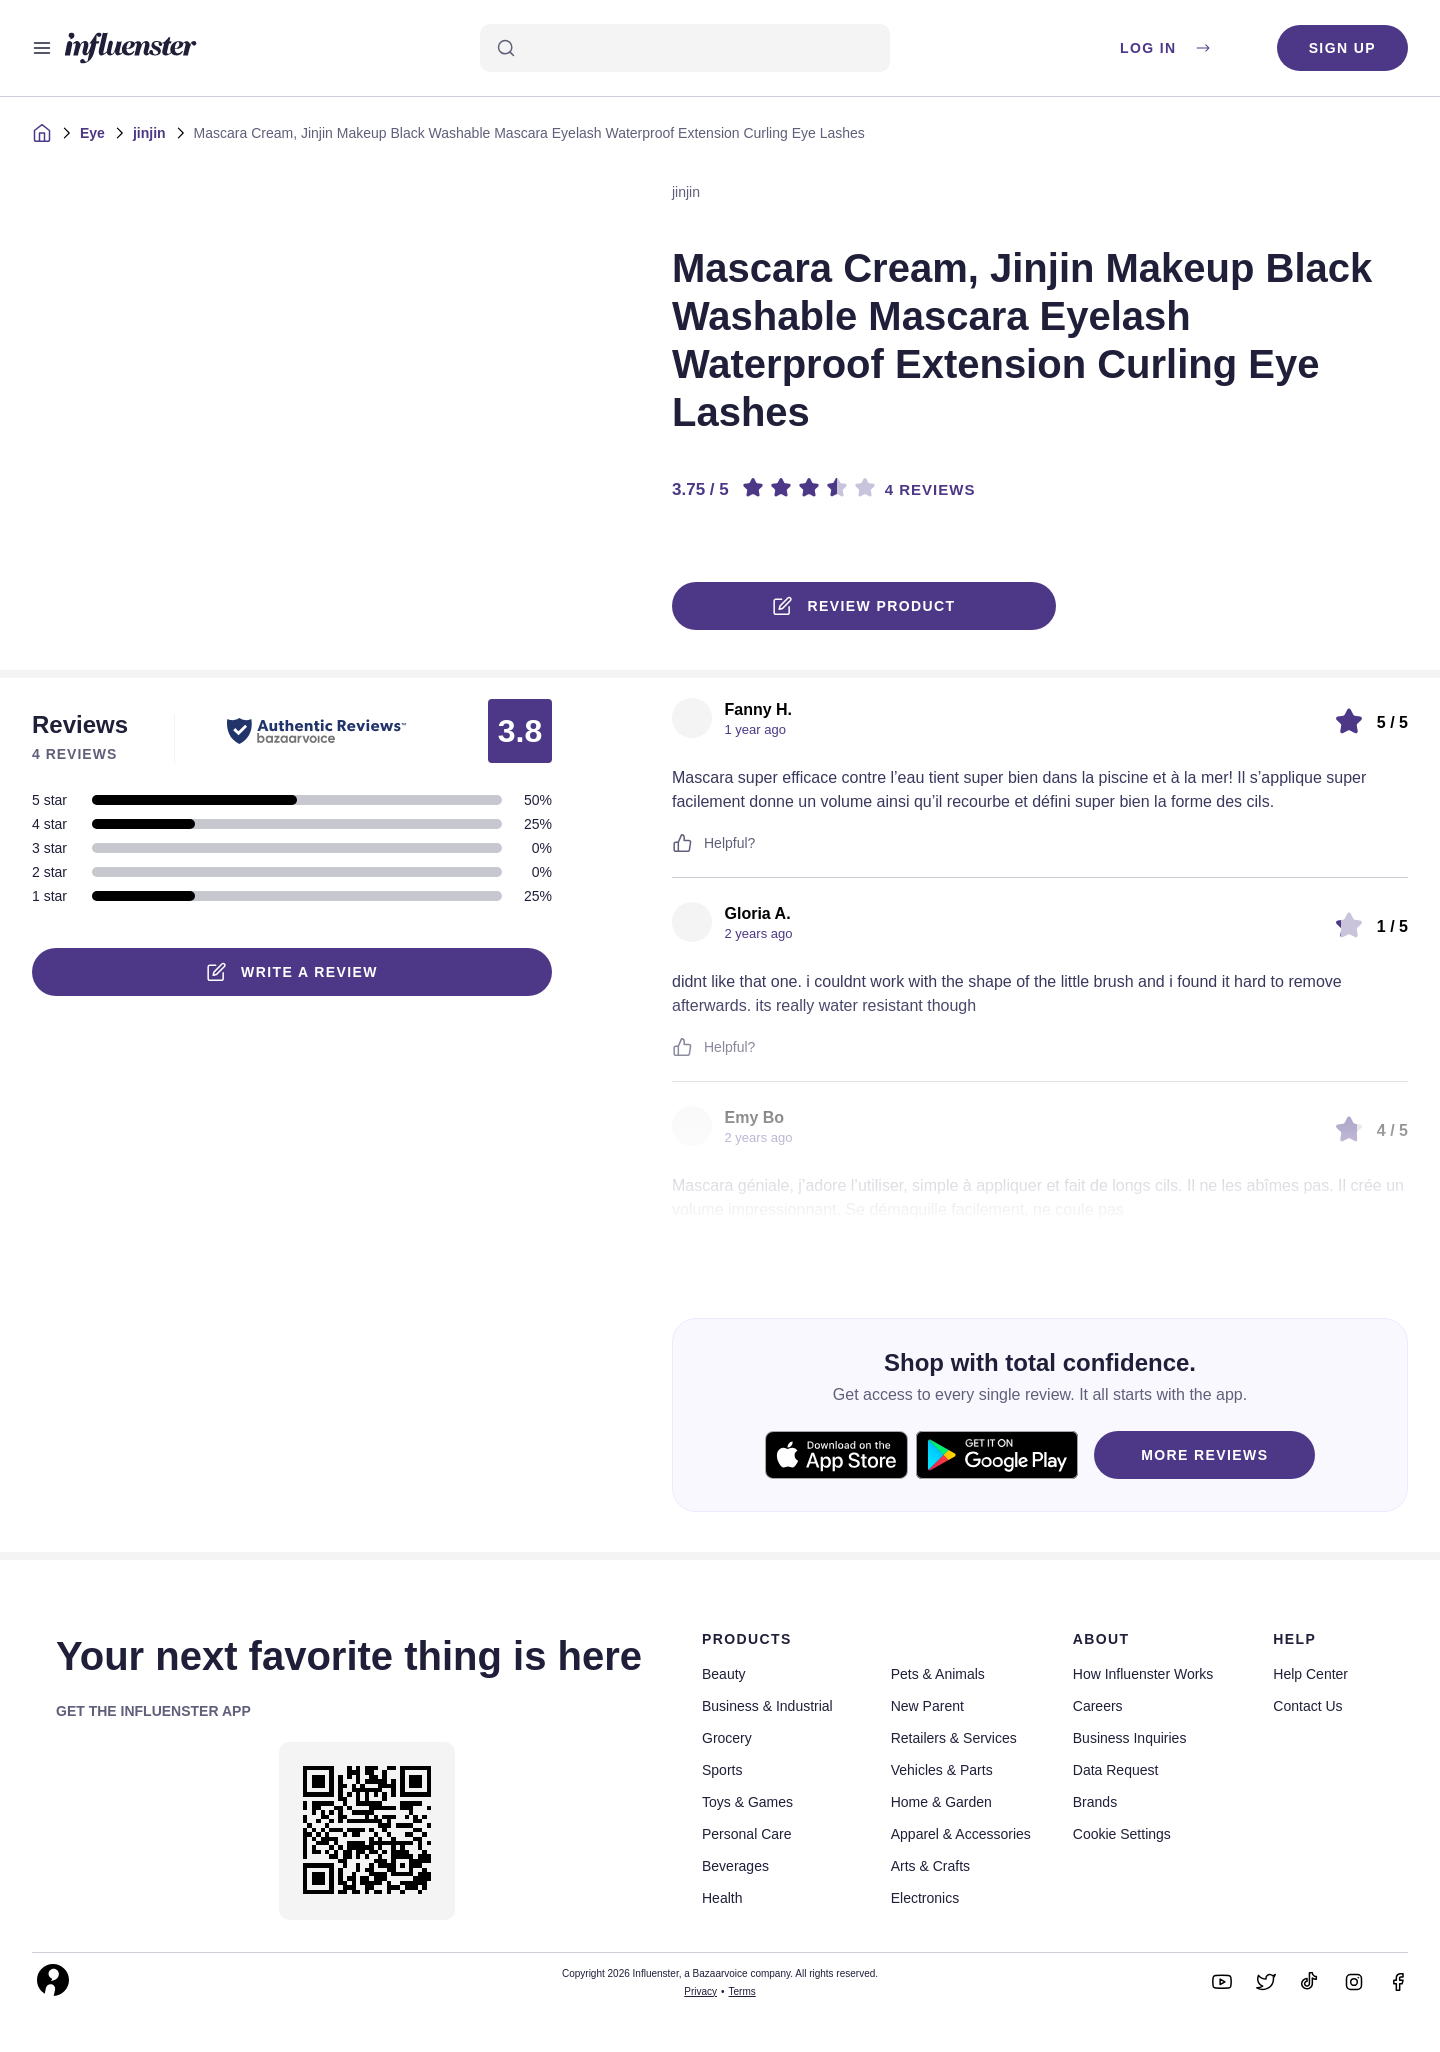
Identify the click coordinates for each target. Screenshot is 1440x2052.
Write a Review (292, 972)
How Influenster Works (1143, 1674)
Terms (742, 1991)
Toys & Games (747, 1802)
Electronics (925, 1898)
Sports (722, 1770)
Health (722, 1898)
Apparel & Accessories (961, 1834)
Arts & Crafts (930, 1866)
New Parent (927, 1706)
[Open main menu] (42, 48)
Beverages (735, 1866)
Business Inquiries (1130, 1738)
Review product (864, 606)
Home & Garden (941, 1802)
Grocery (727, 1738)
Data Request (1116, 1770)
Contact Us (1307, 1706)
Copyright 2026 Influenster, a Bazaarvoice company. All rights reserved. (720, 1973)
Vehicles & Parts (942, 1770)
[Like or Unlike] (682, 843)
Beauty (724, 1674)
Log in (1166, 48)
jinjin (149, 133)
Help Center (1310, 1674)
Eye (92, 133)
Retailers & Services (954, 1738)
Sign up (1342, 48)
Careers (1098, 1706)
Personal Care (747, 1834)
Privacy (700, 1991)
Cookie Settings (1122, 1834)
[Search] (685, 48)
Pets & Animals (938, 1674)
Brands (1095, 1802)
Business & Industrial (767, 1706)
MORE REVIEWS (1204, 1455)
